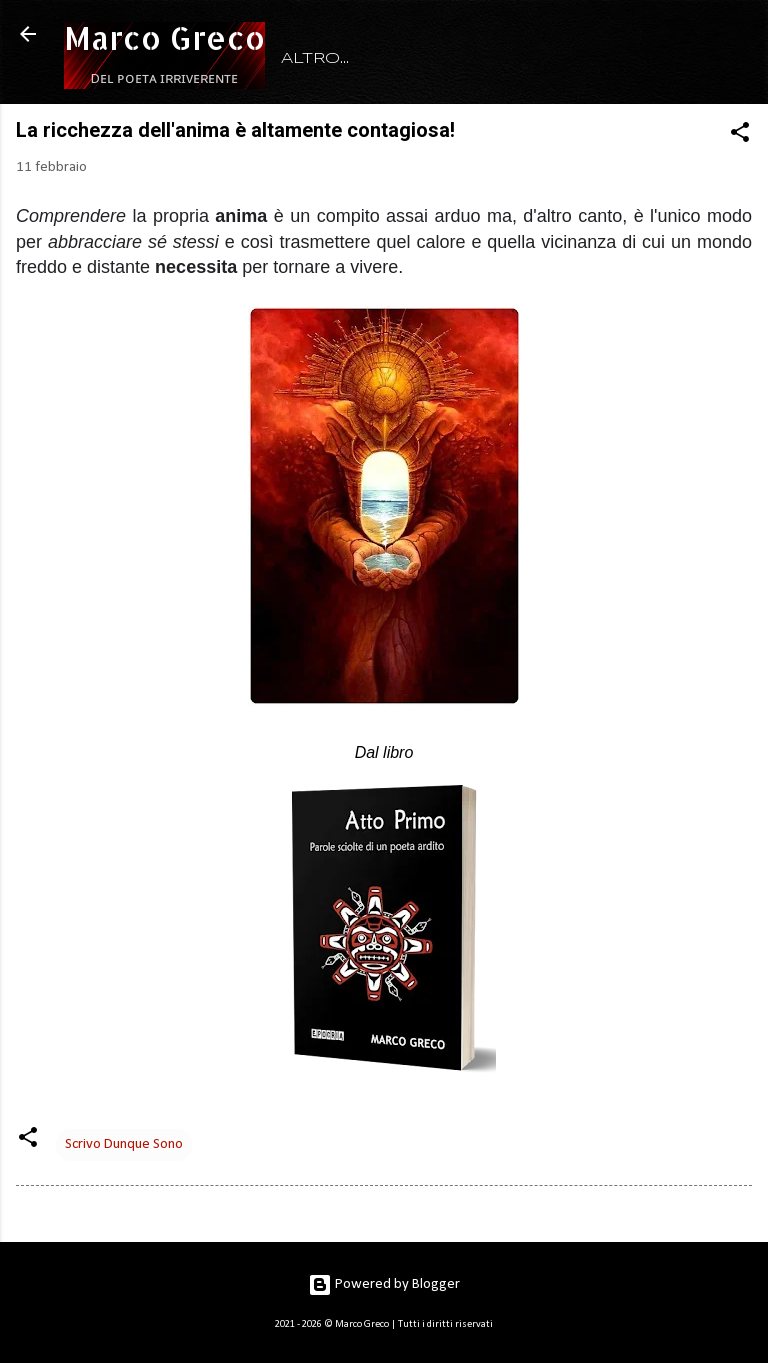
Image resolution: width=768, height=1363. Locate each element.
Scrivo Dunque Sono (124, 1144)
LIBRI (521, 59)
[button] (740, 136)
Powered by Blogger (384, 1284)
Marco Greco (164, 37)
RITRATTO (419, 59)
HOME (311, 59)
